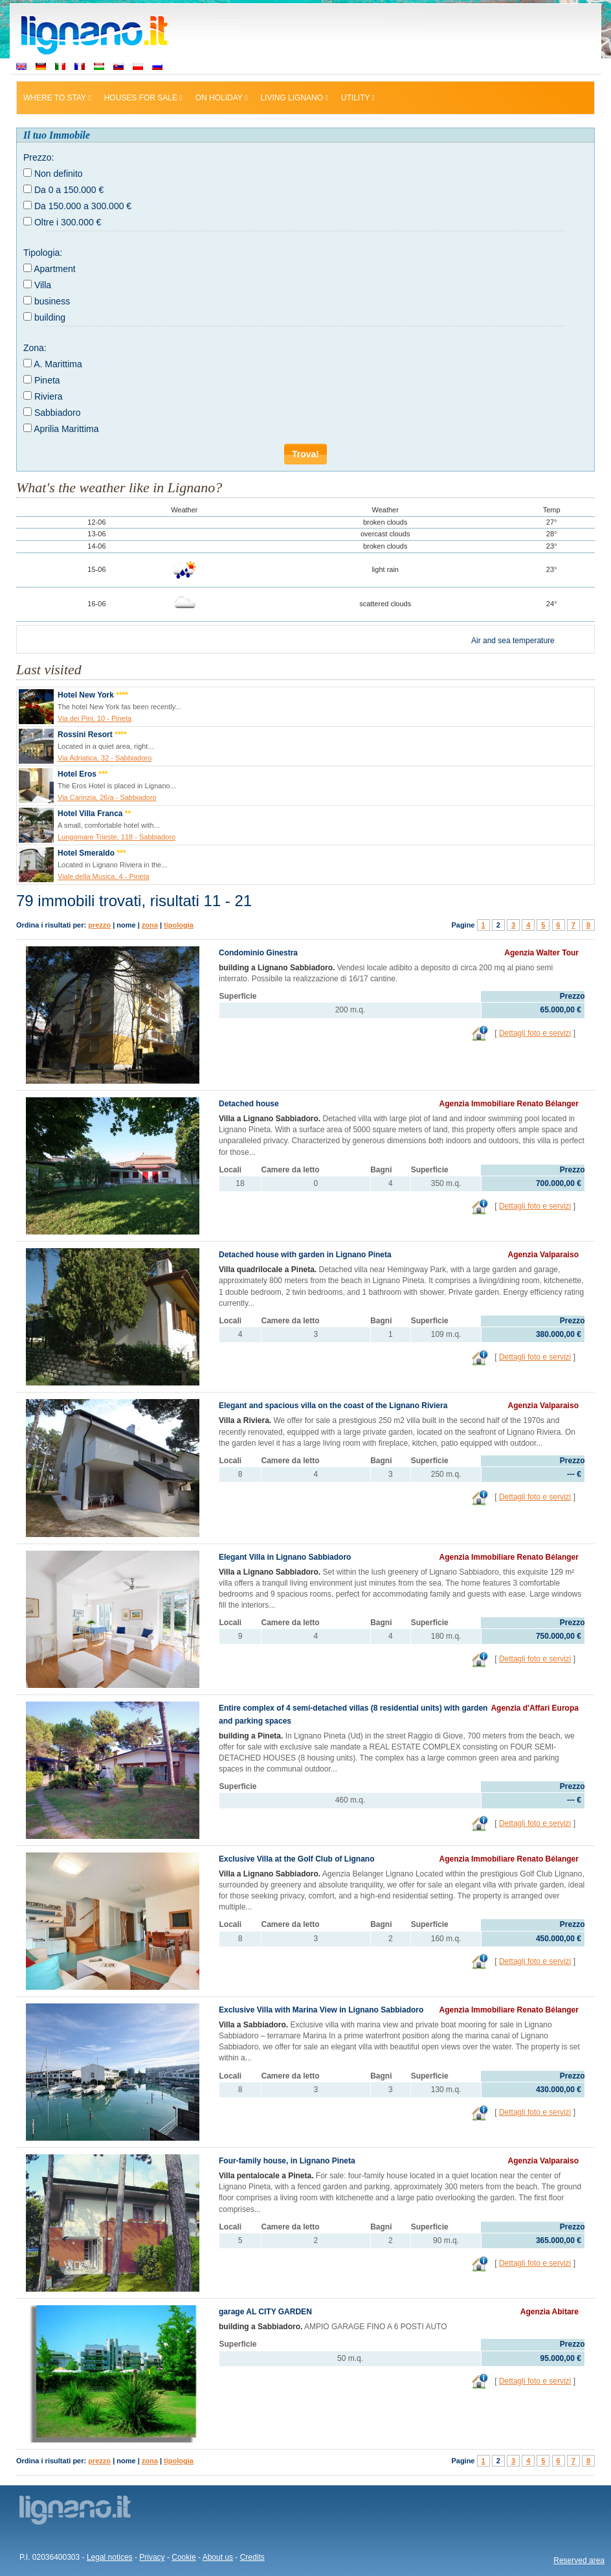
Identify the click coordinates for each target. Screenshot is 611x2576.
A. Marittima (58, 364)
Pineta (47, 380)
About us (218, 2557)
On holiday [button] (221, 97)
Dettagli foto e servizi (535, 1033)
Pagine (462, 925)
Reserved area (579, 2560)
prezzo (99, 925)
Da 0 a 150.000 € (69, 190)
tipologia (179, 925)
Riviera (48, 396)
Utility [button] (358, 97)
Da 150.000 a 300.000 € (82, 206)
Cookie (183, 2557)
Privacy (151, 2557)
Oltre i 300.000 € (68, 222)
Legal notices (110, 2557)
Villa (42, 285)
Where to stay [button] (57, 97)
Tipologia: (42, 252)
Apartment (55, 269)
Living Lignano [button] (294, 97)
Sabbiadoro (57, 412)
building (49, 317)
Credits (252, 2557)
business (52, 301)
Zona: (35, 348)
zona (150, 925)
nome (126, 925)
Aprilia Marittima (66, 429)
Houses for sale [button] (143, 97)
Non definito (58, 173)
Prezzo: (38, 157)
